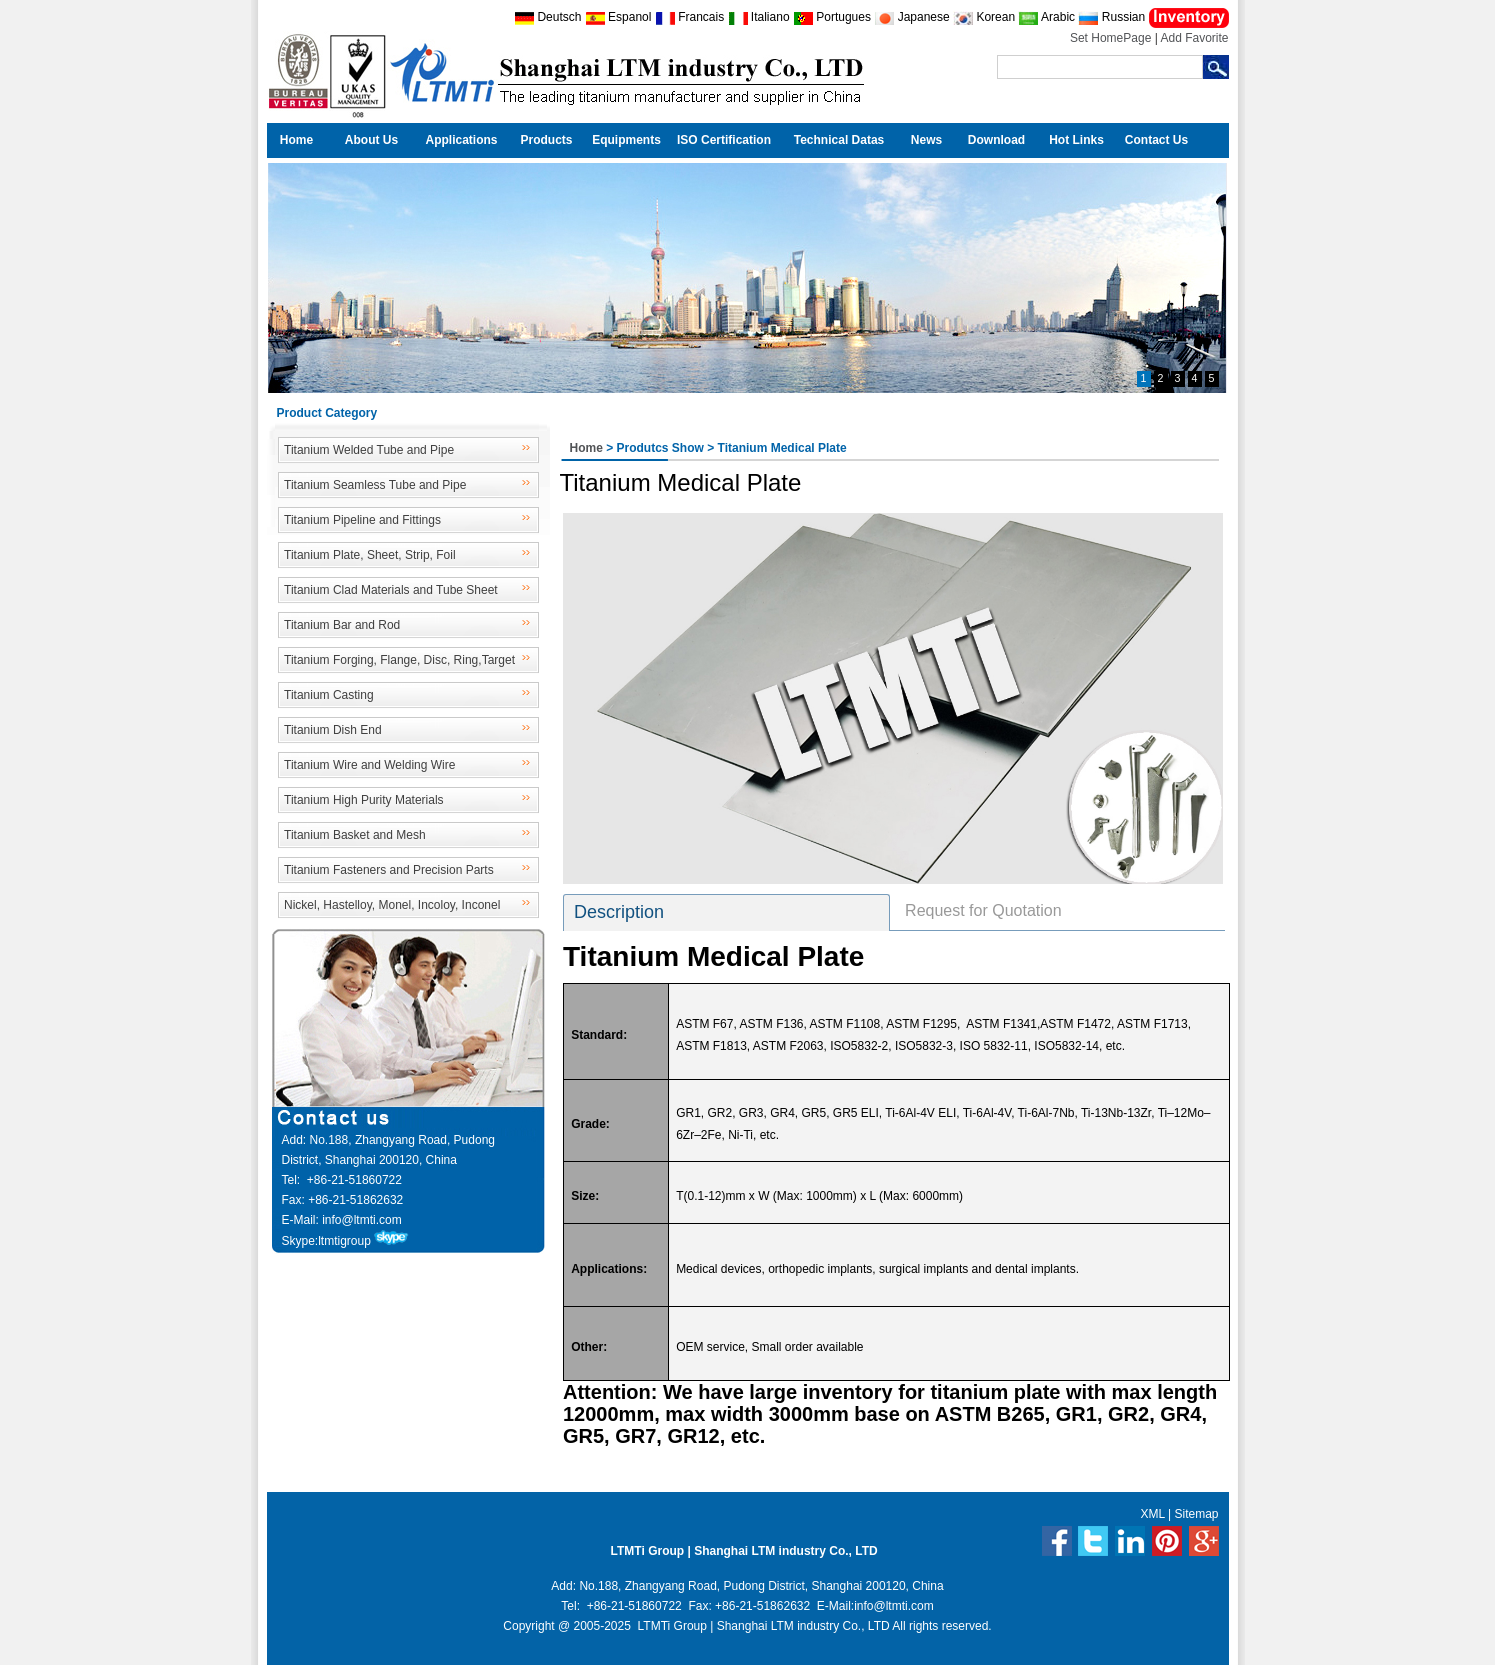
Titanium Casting (329, 695)
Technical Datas (839, 140)
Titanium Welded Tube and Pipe (369, 450)
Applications (461, 140)
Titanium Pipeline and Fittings (362, 520)
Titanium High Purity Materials (364, 800)
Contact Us (1156, 140)
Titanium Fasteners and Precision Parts (389, 870)
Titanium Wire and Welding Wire (369, 765)
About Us (371, 140)
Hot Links (1076, 140)
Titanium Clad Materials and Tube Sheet (391, 590)
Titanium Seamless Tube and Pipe (375, 485)
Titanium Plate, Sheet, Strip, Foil (370, 555)
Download (996, 140)
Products (546, 140)
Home (296, 140)
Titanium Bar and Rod (342, 625)
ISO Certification (724, 140)
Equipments (626, 140)
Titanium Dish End (333, 730)
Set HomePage (1110, 38)
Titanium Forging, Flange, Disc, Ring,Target (399, 660)
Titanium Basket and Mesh (355, 835)
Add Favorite (1194, 38)
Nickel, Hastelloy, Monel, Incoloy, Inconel (392, 905)
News (926, 140)
